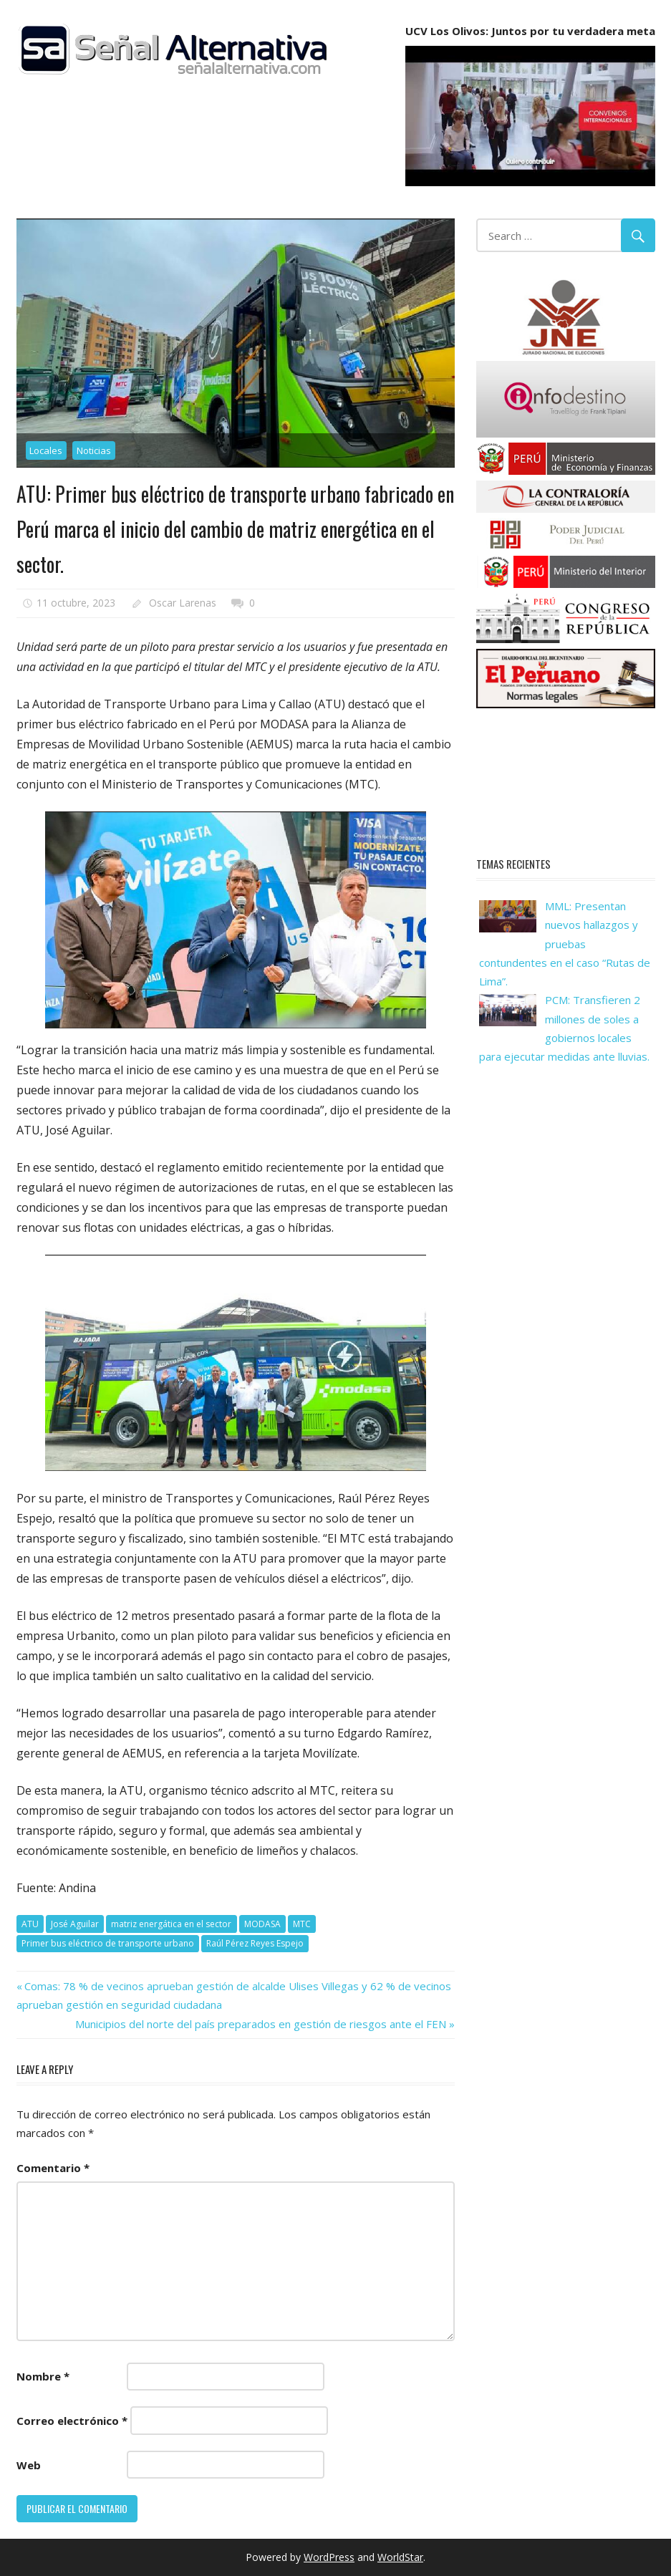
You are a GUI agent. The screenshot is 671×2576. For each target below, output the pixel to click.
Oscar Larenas (182, 602)
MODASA (262, 1924)
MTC (302, 1924)
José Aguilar (75, 1924)
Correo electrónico (71, 2420)
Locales (45, 450)
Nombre (42, 2376)
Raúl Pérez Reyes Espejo (255, 1943)
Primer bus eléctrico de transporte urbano (107, 1943)
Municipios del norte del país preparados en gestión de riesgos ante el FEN (260, 2024)
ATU (30, 1924)
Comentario (53, 2168)
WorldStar (400, 2557)
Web (28, 2465)
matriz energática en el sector (171, 1924)
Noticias (94, 450)
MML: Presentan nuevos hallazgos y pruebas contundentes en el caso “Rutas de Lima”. (564, 943)
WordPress (329, 2557)
